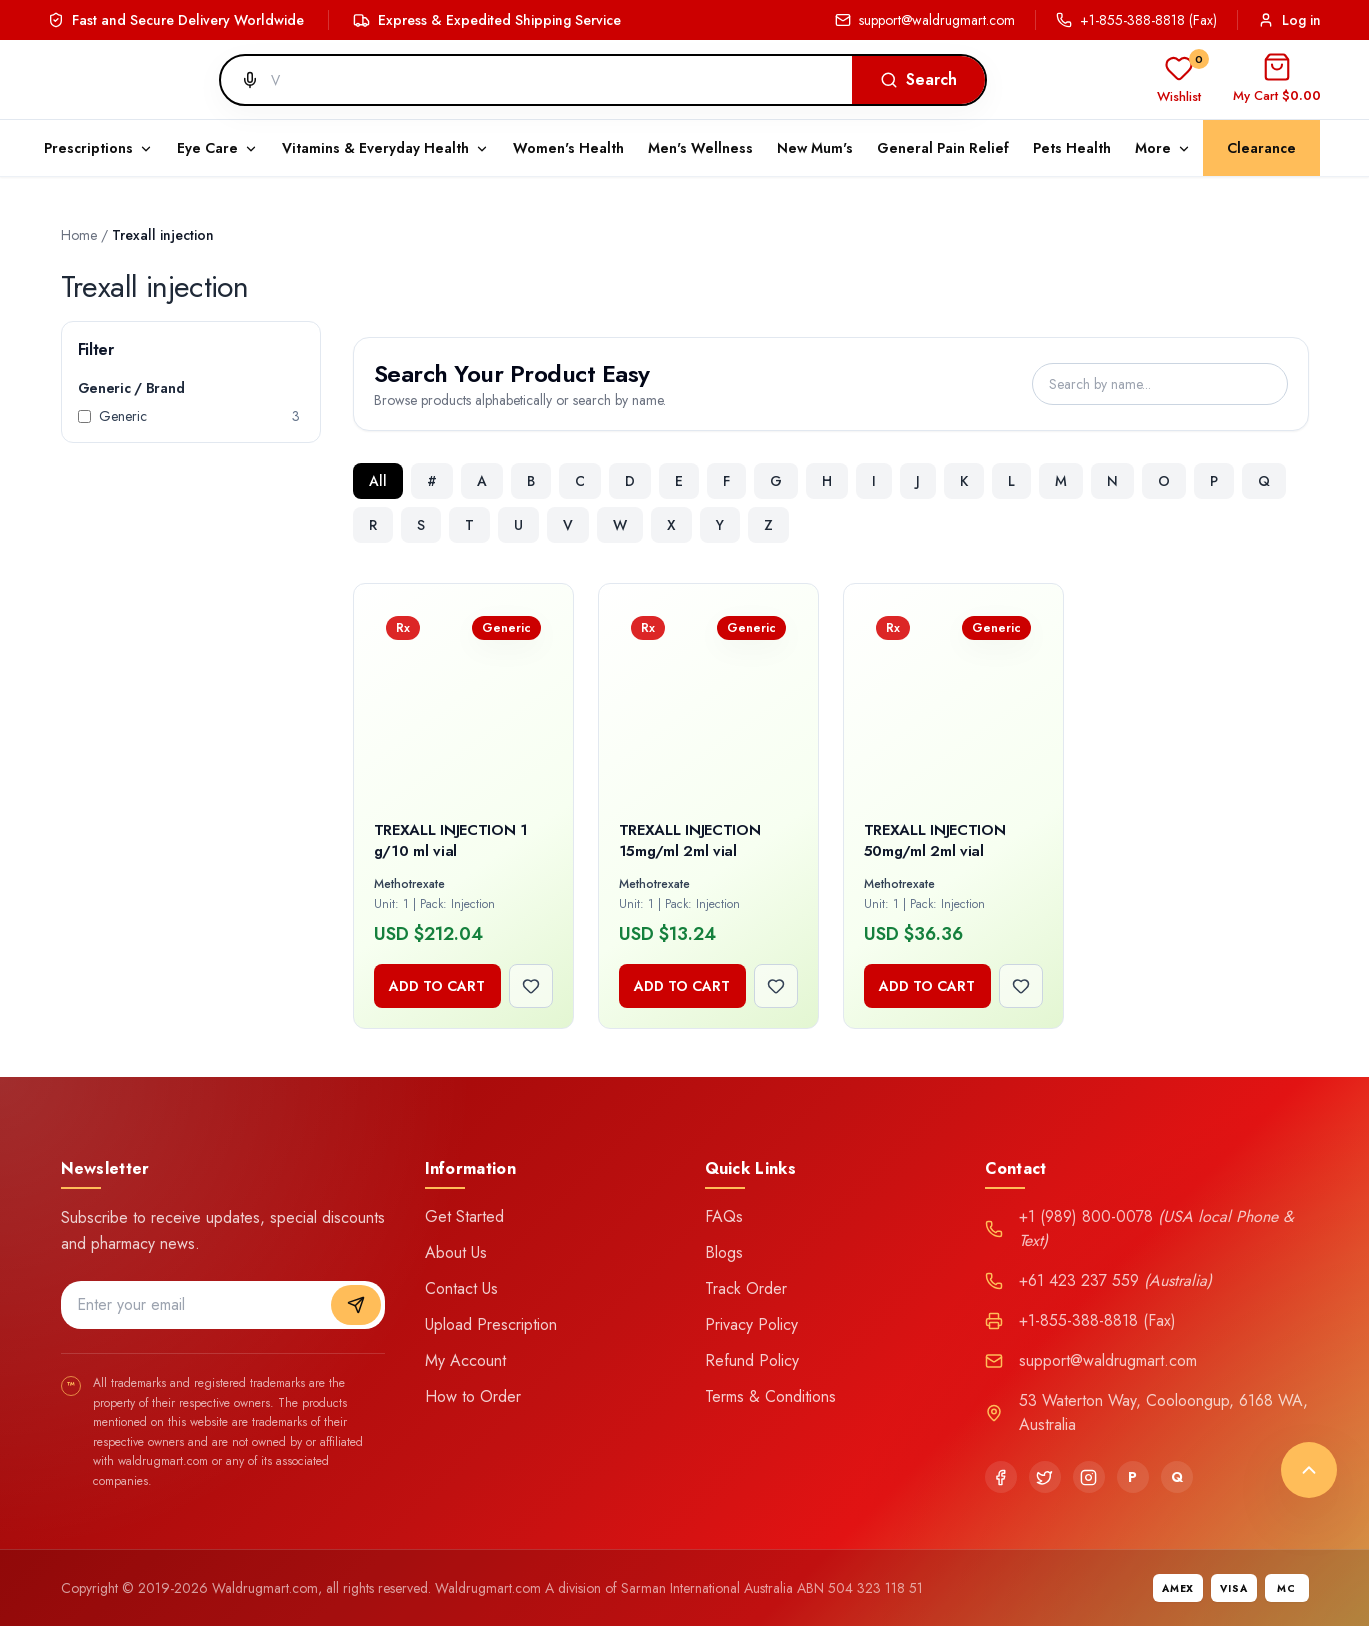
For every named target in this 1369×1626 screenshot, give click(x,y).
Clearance (1261, 148)
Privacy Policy (751, 1324)
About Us (456, 1252)
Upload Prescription (491, 1324)
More (1163, 148)
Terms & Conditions (770, 1396)
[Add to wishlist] (531, 986)
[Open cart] (1277, 80)
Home (79, 235)
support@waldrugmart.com (925, 20)
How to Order (473, 1396)
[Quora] (1177, 1477)
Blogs (724, 1252)
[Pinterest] (1133, 1477)
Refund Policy (752, 1360)
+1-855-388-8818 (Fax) (1136, 20)
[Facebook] (1001, 1477)
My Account (465, 1360)
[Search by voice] (242, 80)
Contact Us (461, 1288)
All (378, 481)
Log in (1289, 20)
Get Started (464, 1216)
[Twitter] (1045, 1477)
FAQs (724, 1216)
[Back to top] (1309, 1470)
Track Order (746, 1288)
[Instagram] (1089, 1477)
